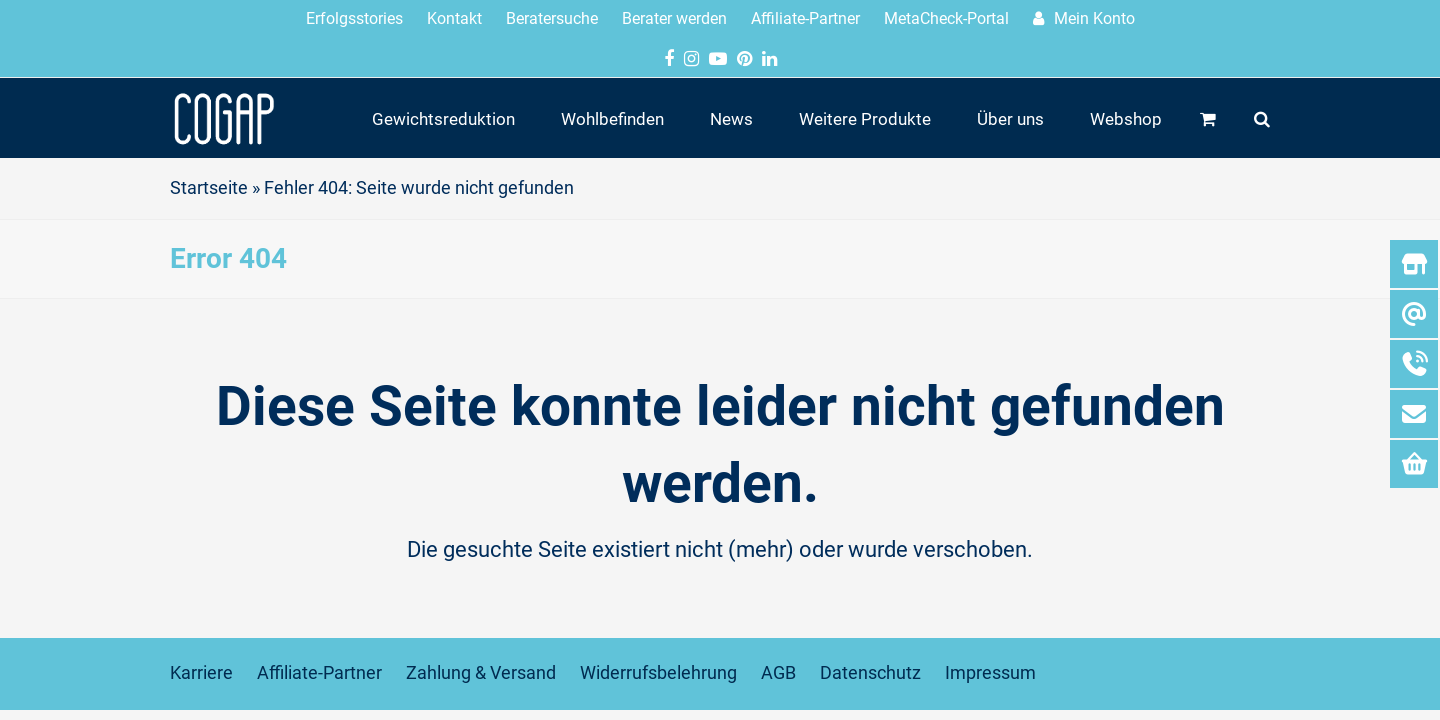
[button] (1208, 118)
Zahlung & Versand (481, 673)
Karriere (201, 673)
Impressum (990, 673)
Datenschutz (870, 673)
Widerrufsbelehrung (658, 673)
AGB (778, 673)
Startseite (209, 188)
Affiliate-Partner (319, 673)
